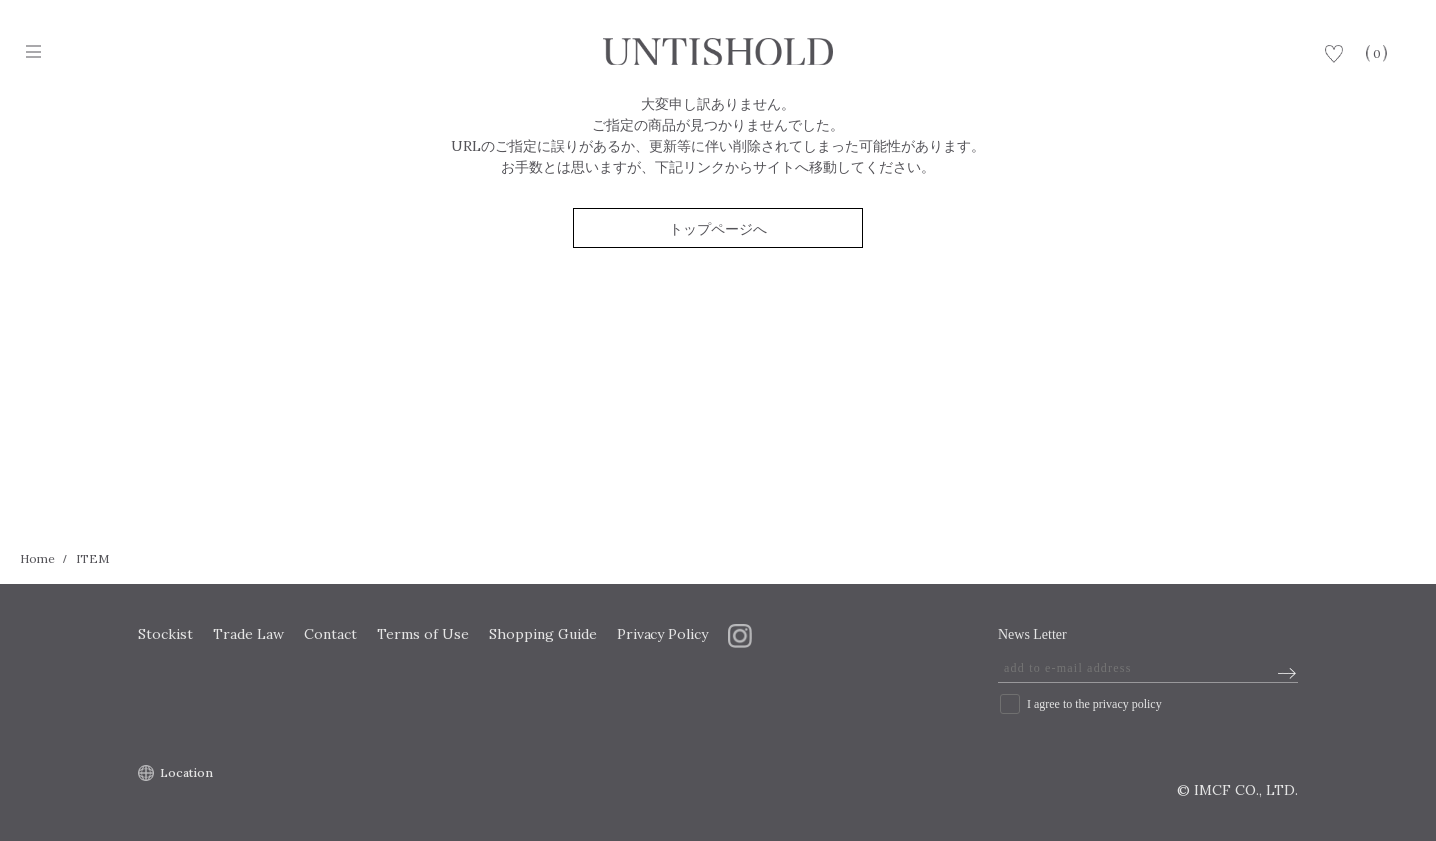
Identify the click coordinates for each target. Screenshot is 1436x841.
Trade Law (248, 634)
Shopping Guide (543, 634)
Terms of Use (423, 634)
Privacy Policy (663, 634)
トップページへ (718, 229)
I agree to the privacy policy (1094, 704)
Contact (330, 634)
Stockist (165, 634)
